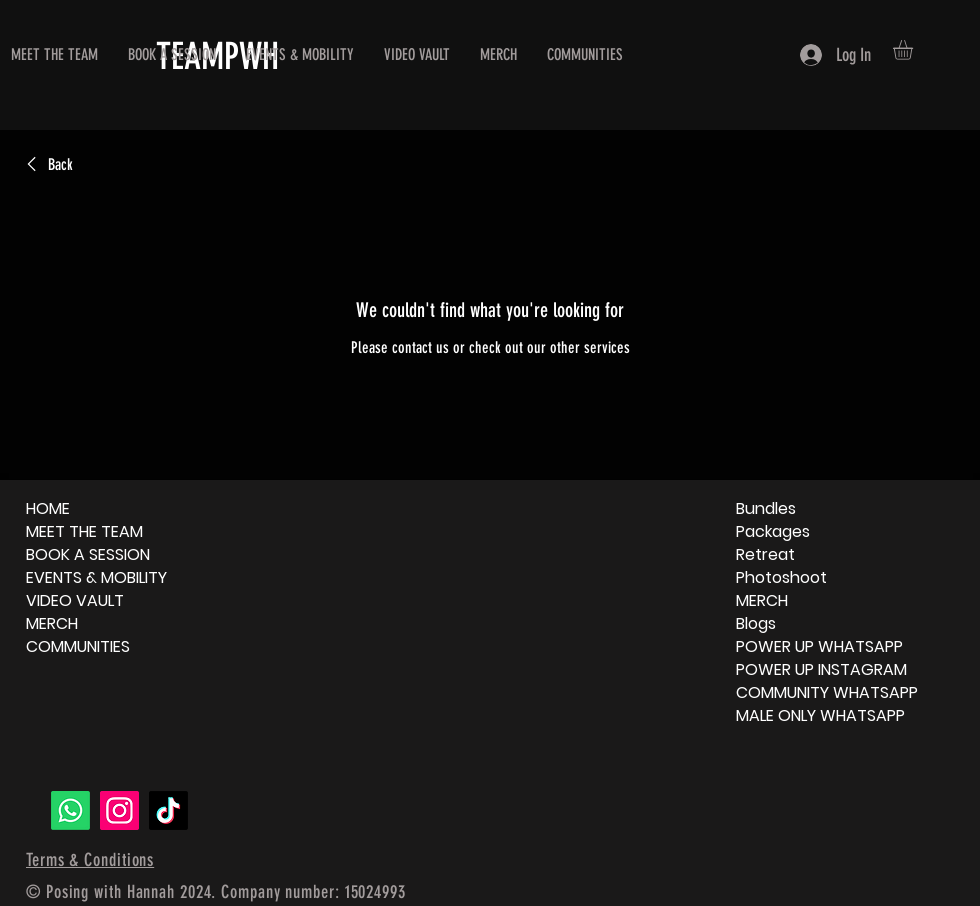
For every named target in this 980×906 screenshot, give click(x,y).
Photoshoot (781, 577)
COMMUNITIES (78, 646)
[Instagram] (119, 810)
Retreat (765, 554)
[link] (46, 165)
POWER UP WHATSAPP (819, 646)
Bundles (766, 508)
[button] (914, 50)
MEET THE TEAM (84, 531)
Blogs (756, 623)
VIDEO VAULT (75, 600)
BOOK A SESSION (88, 554)
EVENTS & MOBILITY (96, 577)
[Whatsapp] (70, 810)
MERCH (52, 623)
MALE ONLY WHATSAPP (820, 715)
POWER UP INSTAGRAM (821, 669)
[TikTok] (168, 810)
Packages (773, 531)
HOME (48, 508)
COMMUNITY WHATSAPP (827, 692)
